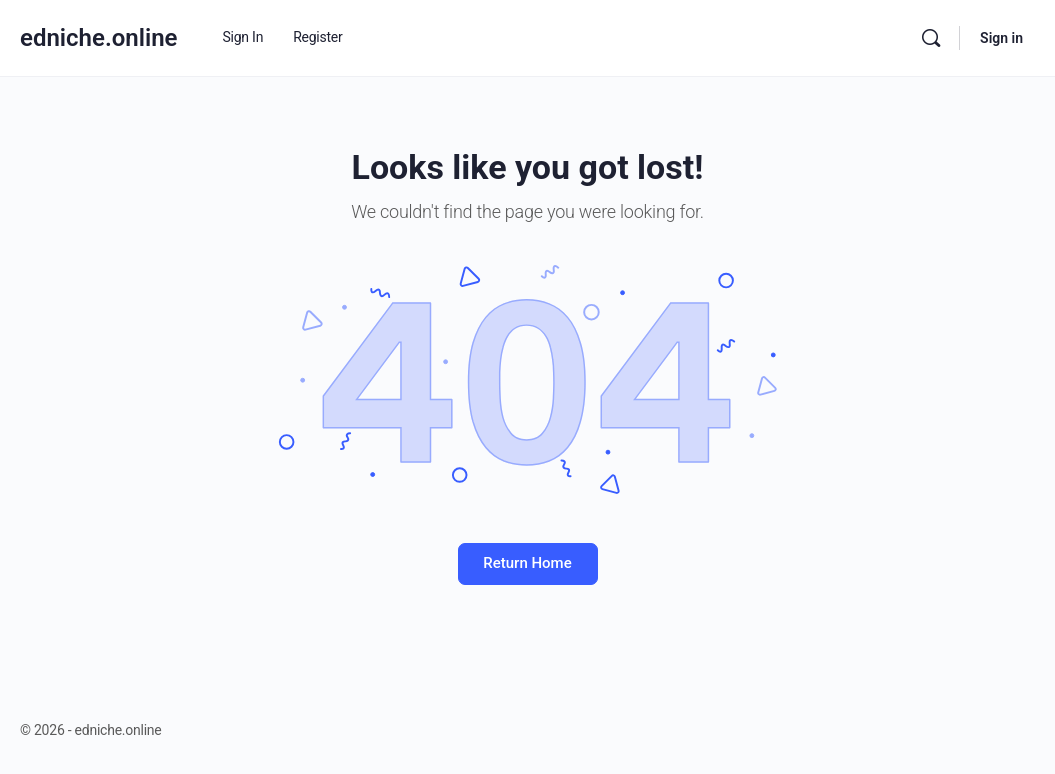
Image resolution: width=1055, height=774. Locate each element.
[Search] (931, 38)
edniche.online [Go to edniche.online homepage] (99, 38)
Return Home (527, 563)
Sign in (1001, 38)
